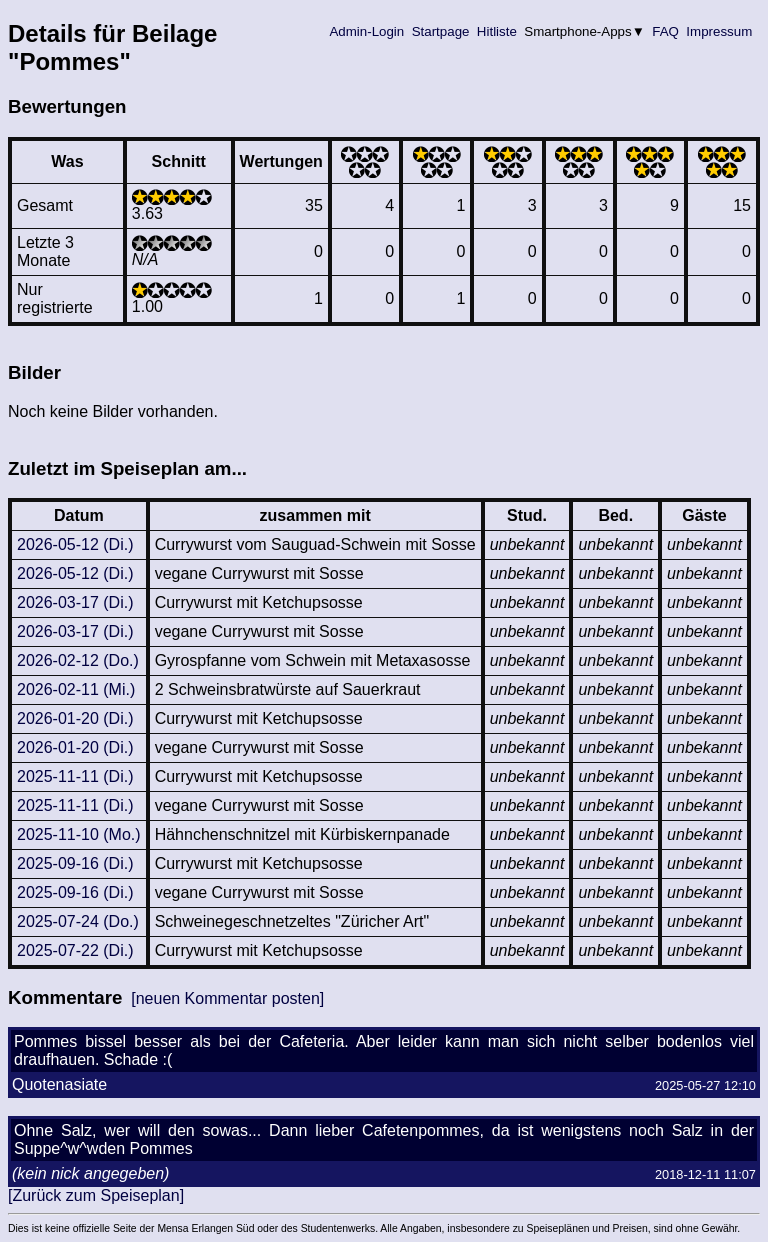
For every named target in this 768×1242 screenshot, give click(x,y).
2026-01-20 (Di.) (75, 718)
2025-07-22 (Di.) (75, 950)
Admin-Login (367, 31)
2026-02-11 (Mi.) (76, 689)
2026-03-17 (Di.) (75, 602)
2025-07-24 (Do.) (78, 921)
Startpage (440, 31)
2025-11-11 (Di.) (75, 776)
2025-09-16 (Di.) (75, 863)
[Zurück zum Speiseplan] (96, 1195)
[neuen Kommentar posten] (227, 998)
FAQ (666, 31)
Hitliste (496, 31)
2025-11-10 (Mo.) (79, 834)
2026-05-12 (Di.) (75, 544)
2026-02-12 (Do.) (78, 660)
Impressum (719, 31)
